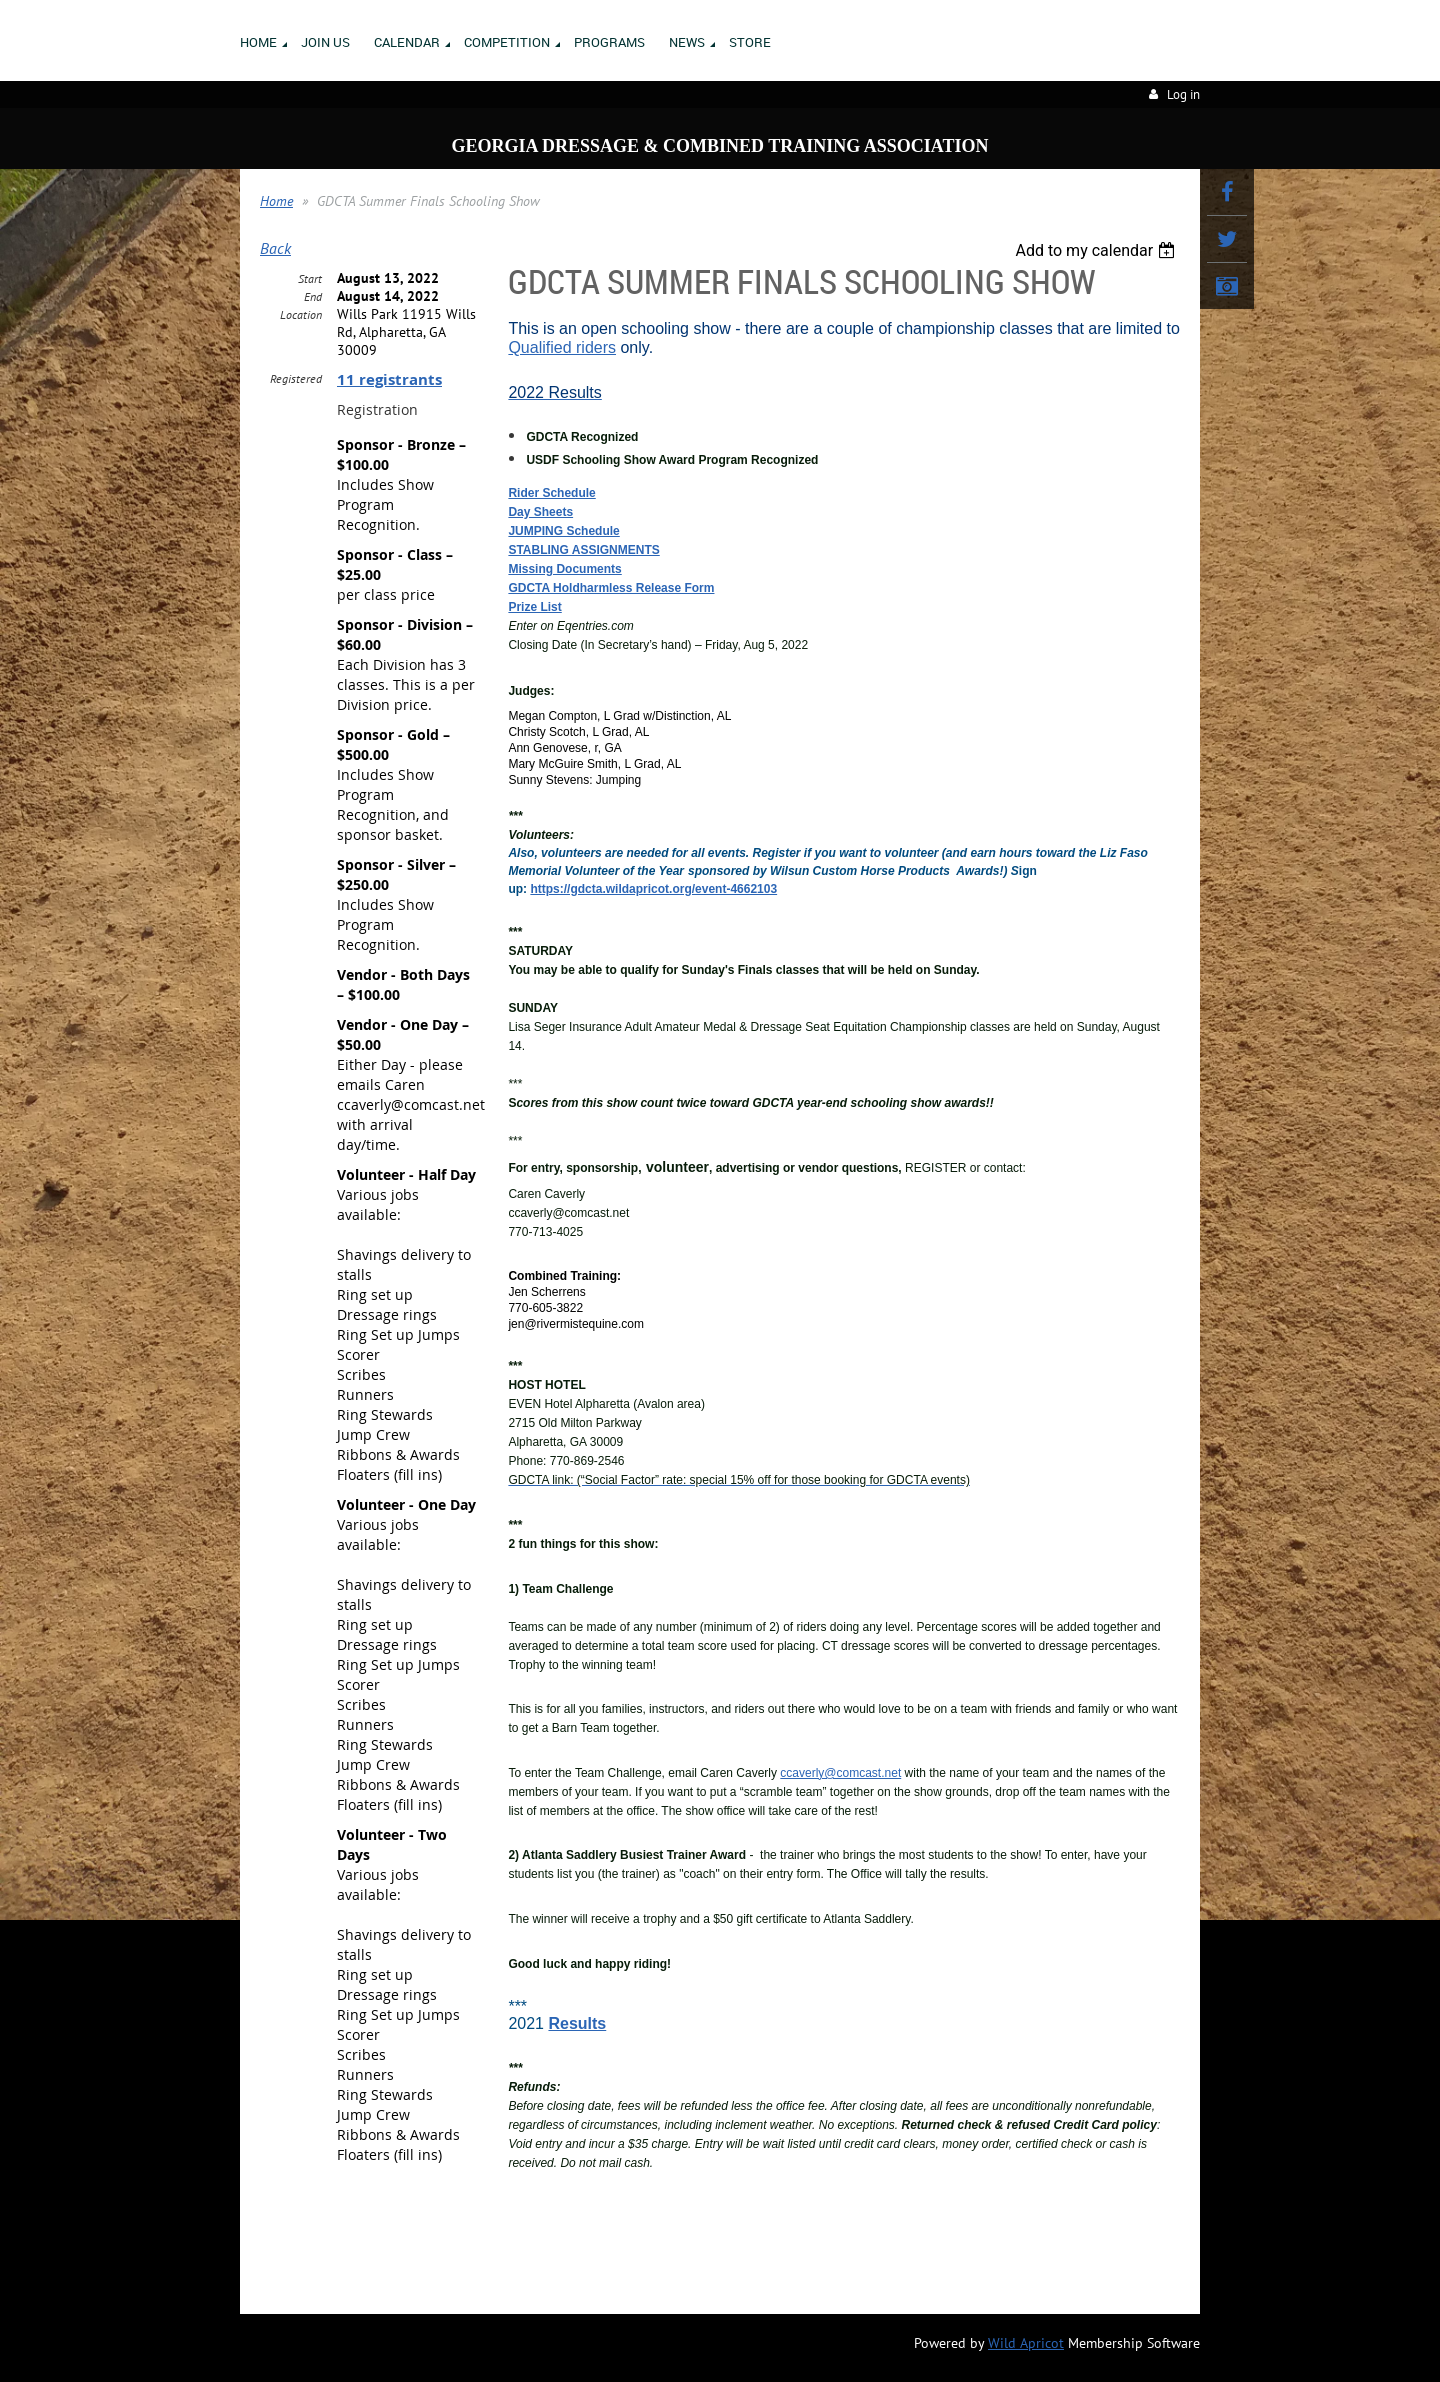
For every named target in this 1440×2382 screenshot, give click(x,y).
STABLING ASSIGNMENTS (583, 550)
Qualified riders (562, 347)
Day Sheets (540, 512)
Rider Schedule (551, 493)
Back (275, 248)
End (313, 296)
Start (310, 278)
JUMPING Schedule (563, 531)
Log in (1183, 94)
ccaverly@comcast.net (840, 1773)
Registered (296, 378)
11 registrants (389, 379)
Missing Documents (564, 569)
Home (276, 201)
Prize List (534, 607)
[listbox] (1097, 250)
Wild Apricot (1026, 2343)
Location (301, 314)
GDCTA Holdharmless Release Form (611, 588)
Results (577, 2023)
